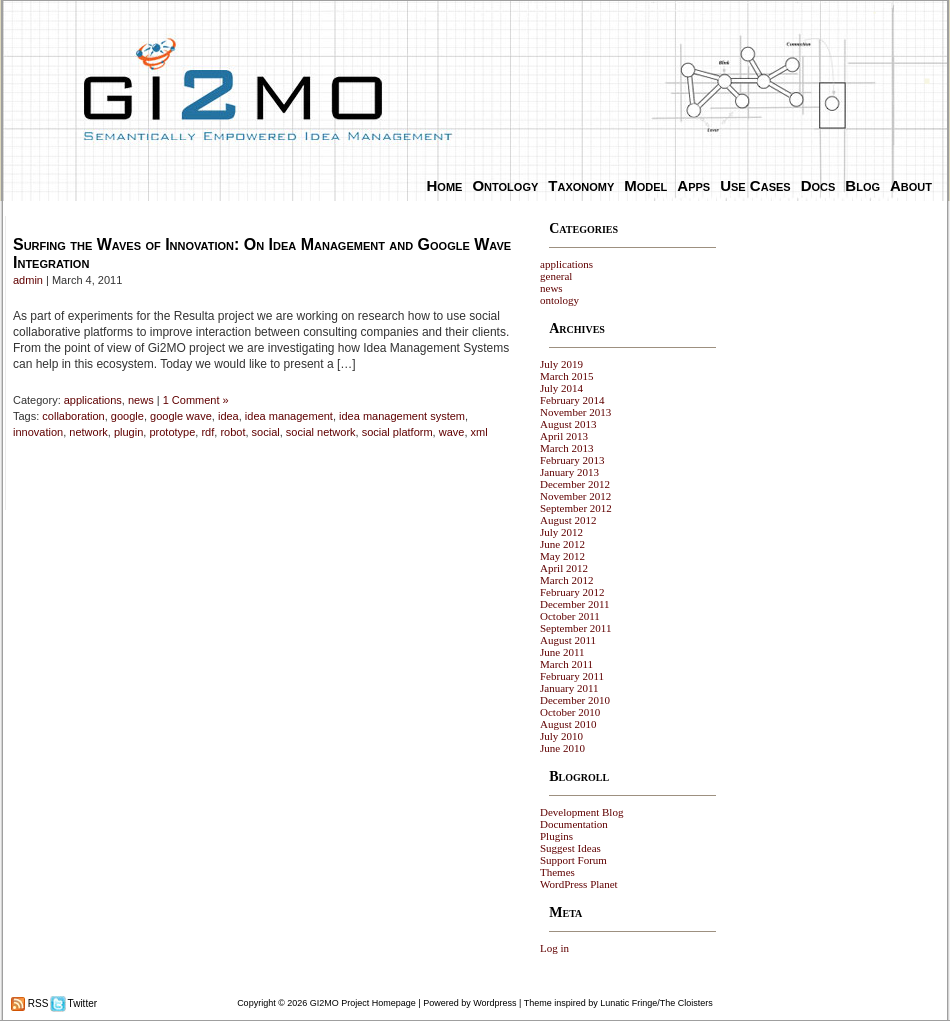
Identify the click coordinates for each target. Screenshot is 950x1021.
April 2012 (564, 568)
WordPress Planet (579, 884)
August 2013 (568, 424)
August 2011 (568, 640)
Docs (818, 185)
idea (228, 416)
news (141, 400)
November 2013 (575, 412)
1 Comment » (196, 400)
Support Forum (573, 860)
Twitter (81, 1003)
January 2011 (569, 688)
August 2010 (568, 724)
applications (93, 400)
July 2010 (561, 736)
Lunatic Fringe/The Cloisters (656, 1003)
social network (321, 432)
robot (232, 432)
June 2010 (562, 748)
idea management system (402, 416)
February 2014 (572, 400)
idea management (289, 416)
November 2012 (575, 496)
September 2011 (575, 628)
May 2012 (562, 556)
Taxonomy (581, 185)
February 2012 (572, 592)
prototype (172, 432)
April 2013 (564, 436)
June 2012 (562, 544)
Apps (693, 185)
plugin (128, 432)
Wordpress (494, 1003)
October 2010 (570, 712)
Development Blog (581, 812)
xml (479, 432)
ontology (559, 300)
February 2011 (572, 676)
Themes (557, 872)
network (88, 432)
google (127, 416)
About (911, 185)
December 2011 (575, 604)
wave (452, 432)
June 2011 (562, 652)
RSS (36, 1003)
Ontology (505, 185)
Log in (554, 948)
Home (445, 185)
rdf (207, 432)
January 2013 (569, 472)
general (556, 276)
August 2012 (568, 520)
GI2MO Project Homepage (363, 1003)
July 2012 (561, 532)
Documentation (574, 824)
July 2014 (561, 388)
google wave (181, 416)
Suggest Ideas (570, 848)
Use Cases (755, 185)
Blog (862, 185)
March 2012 (566, 580)
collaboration (73, 416)
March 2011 (566, 664)
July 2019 (561, 364)
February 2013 (572, 460)
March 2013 (566, 448)
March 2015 (566, 376)
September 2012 (576, 508)
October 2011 (570, 616)
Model (645, 185)
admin (28, 280)
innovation (38, 432)
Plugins (556, 836)
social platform (397, 432)
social (266, 432)
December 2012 (575, 484)
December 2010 (575, 700)
